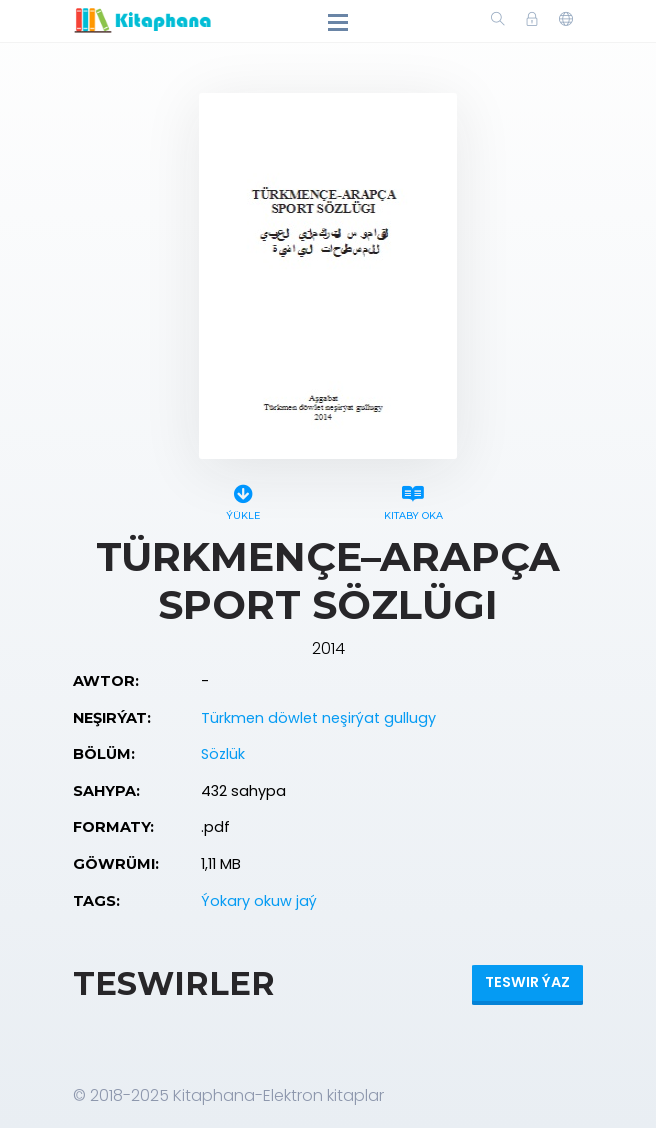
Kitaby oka (413, 499)
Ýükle (243, 499)
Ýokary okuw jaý (259, 901)
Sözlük (223, 754)
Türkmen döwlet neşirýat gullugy (318, 718)
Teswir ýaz (527, 982)
